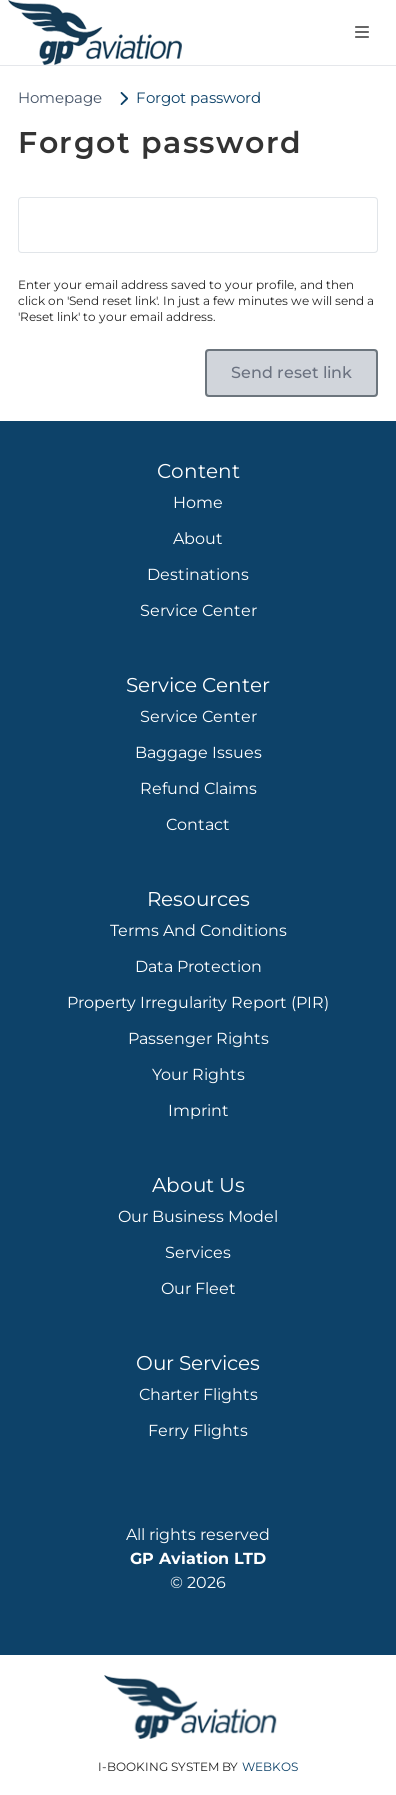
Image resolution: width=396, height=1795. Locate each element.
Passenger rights (198, 1038)
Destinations (198, 574)
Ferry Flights (198, 1430)
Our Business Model (198, 1216)
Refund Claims (198, 788)
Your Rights (198, 1074)
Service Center (198, 610)
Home (198, 502)
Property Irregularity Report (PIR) (198, 1002)
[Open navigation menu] (362, 32)
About (198, 538)
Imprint (198, 1110)
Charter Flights (198, 1394)
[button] (291, 373)
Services (198, 1252)
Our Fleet (198, 1288)
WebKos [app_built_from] (270, 1766)
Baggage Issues (198, 752)
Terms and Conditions (198, 930)
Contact (198, 824)
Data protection (198, 966)
